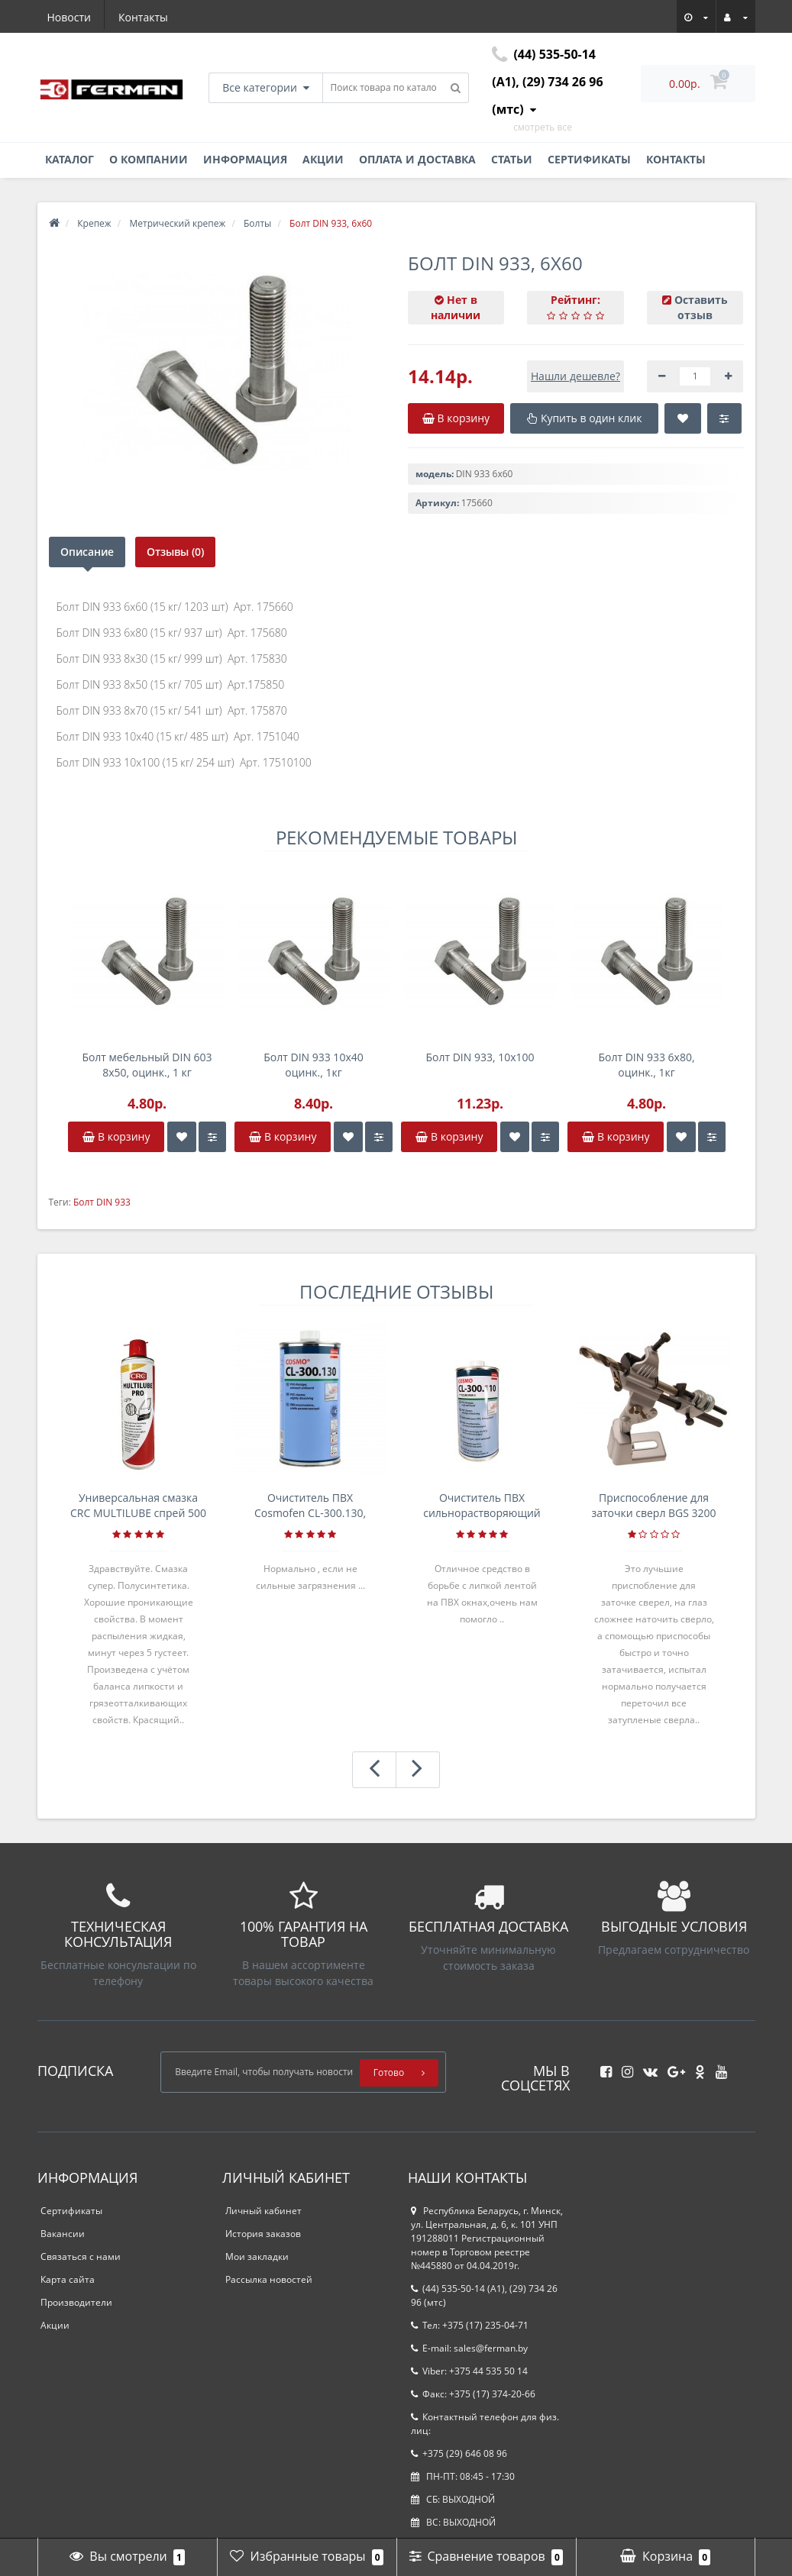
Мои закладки (257, 2256)
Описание (87, 551)
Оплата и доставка (417, 159)
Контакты (143, 17)
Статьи (511, 159)
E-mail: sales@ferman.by (469, 2348)
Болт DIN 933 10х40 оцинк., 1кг (313, 1065)
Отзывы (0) (177, 551)
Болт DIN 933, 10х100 (479, 1057)
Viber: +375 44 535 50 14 (469, 2371)
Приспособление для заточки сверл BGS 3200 (653, 1505)
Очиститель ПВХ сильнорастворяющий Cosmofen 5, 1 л (482, 1505)
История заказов (263, 2233)
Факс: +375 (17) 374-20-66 (473, 2393)
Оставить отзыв (701, 307)
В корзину (116, 1136)
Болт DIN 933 (102, 1202)
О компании (148, 159)
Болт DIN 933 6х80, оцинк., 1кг (646, 1065)
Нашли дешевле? (575, 376)
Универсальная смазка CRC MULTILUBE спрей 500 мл (138, 1505)
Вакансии (62, 2233)
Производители (76, 2302)
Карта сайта (67, 2279)
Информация (245, 159)
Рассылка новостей (268, 2279)
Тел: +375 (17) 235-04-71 (470, 2325)
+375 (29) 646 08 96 (459, 2453)
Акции (323, 159)
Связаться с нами (80, 2256)
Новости (69, 17)
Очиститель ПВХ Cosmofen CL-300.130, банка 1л (310, 1505)
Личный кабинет (263, 2210)
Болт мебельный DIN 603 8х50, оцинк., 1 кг (147, 1065)
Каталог (69, 159)
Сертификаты (589, 159)
